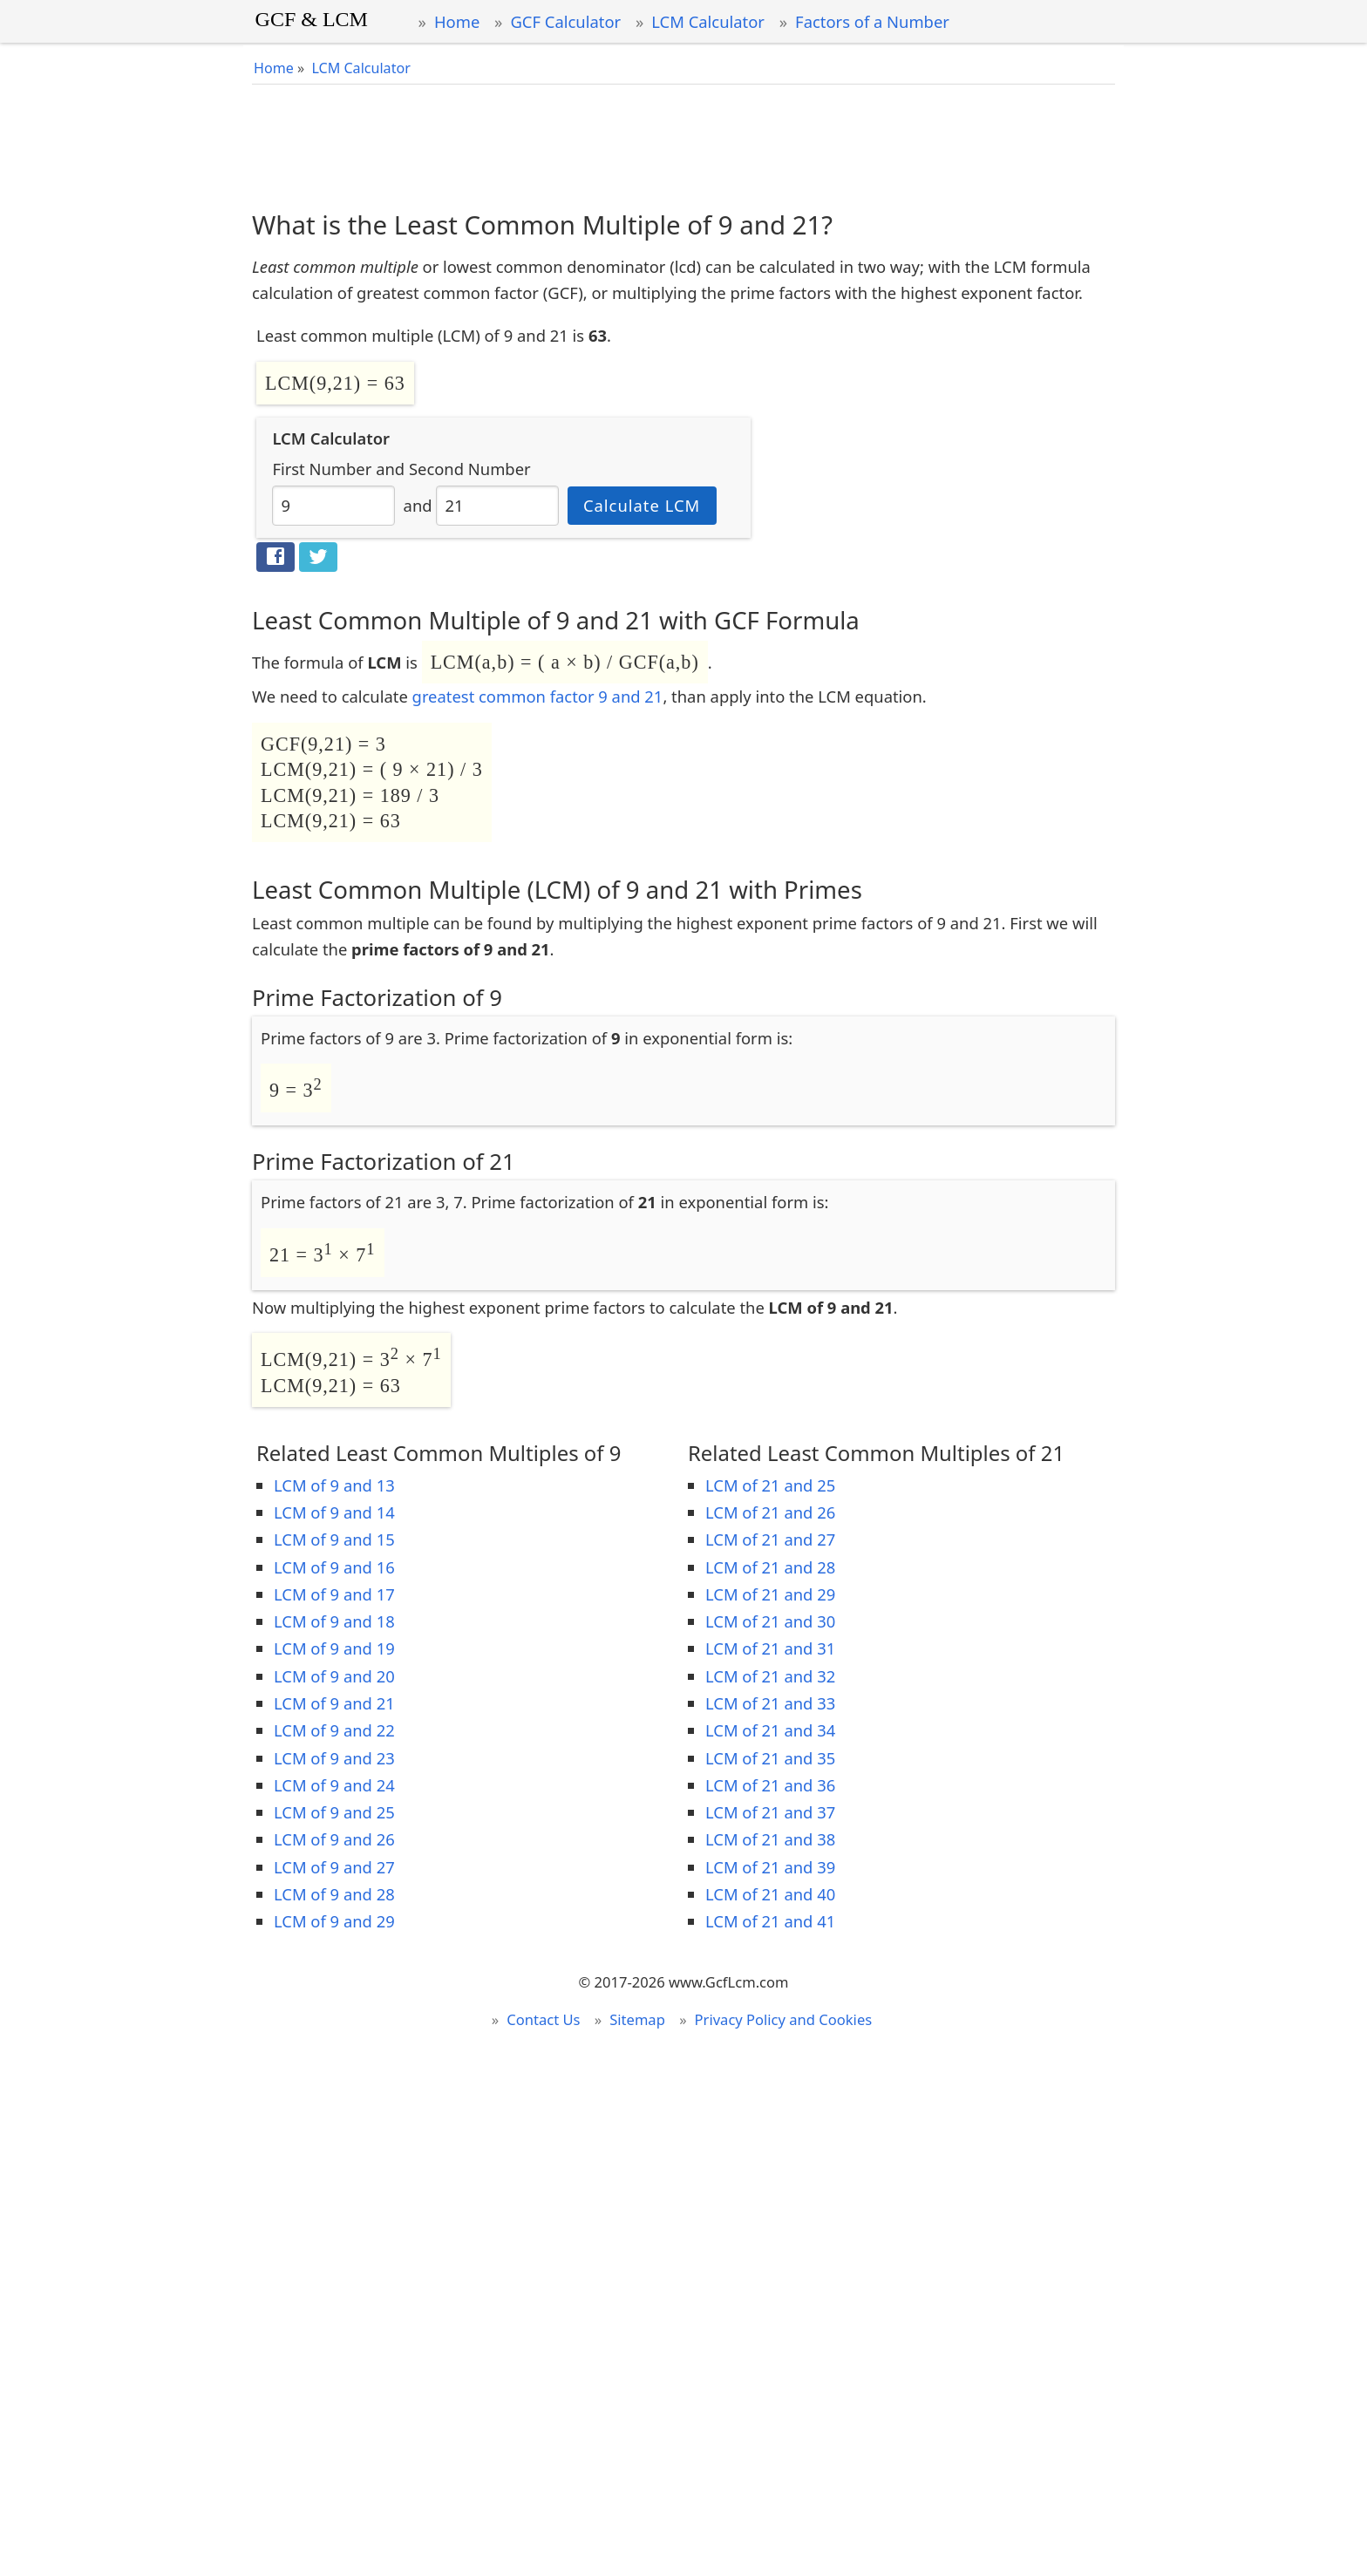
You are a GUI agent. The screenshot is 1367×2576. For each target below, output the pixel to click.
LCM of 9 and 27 (334, 1867)
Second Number (470, 468)
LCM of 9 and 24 (334, 1785)
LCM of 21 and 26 (770, 1512)
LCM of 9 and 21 (334, 1703)
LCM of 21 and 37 (770, 1812)
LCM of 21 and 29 (770, 1594)
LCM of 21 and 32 (770, 1676)
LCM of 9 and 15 (334, 1539)
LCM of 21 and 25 (770, 1485)
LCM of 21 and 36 (770, 1785)
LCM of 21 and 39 (770, 1867)
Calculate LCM (641, 505)
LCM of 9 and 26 (334, 1839)
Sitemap (637, 2019)
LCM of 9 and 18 (334, 1621)
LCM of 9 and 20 (334, 1676)
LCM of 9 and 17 (334, 1594)
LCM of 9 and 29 (334, 1921)
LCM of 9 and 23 (334, 1758)
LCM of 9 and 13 (334, 1485)
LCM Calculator (708, 21)
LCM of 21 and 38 (770, 1839)
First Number (321, 468)
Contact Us (543, 2019)
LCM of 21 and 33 (770, 1703)
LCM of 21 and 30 (770, 1621)
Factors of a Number (872, 21)
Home (456, 21)
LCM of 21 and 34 (770, 1730)
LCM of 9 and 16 (334, 1567)
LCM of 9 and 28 (334, 1894)
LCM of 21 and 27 (770, 1539)
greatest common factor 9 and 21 (537, 696)
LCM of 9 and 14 (334, 1512)
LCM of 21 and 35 (770, 1758)
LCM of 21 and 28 (770, 1567)
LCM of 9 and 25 (334, 1812)
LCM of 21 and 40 (770, 1894)
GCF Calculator (565, 21)
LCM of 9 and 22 (334, 1730)
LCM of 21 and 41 (770, 1921)
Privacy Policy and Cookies (784, 2019)
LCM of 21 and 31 (770, 1648)
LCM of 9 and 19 (334, 1648)
